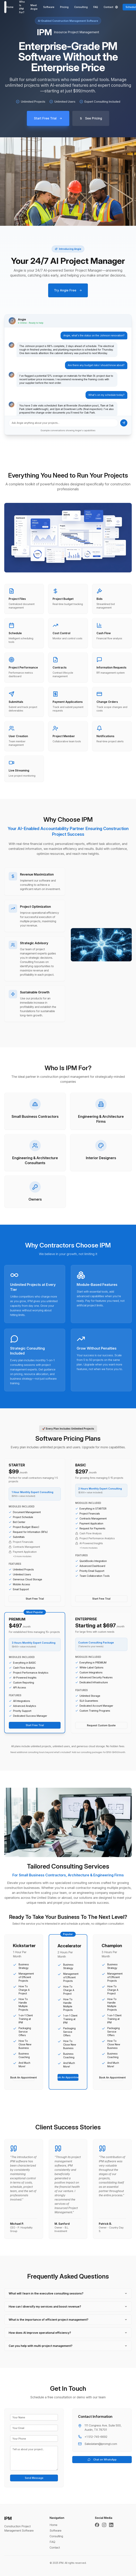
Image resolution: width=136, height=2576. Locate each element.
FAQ (95, 6)
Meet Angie (34, 7)
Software (48, 6)
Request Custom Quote (101, 1725)
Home (9, 6)
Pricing (64, 6)
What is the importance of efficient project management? (68, 2319)
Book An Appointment (23, 2077)
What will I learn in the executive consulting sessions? (68, 2293)
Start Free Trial (48, 118)
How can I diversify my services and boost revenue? (68, 2306)
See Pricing (91, 118)
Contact (108, 6)
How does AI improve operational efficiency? (68, 2332)
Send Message (34, 2477)
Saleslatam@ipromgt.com (100, 2444)
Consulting (81, 6)
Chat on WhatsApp (102, 2459)
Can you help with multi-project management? (68, 2346)
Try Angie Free (68, 290)
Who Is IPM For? (22, 7)
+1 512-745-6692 (95, 2437)
